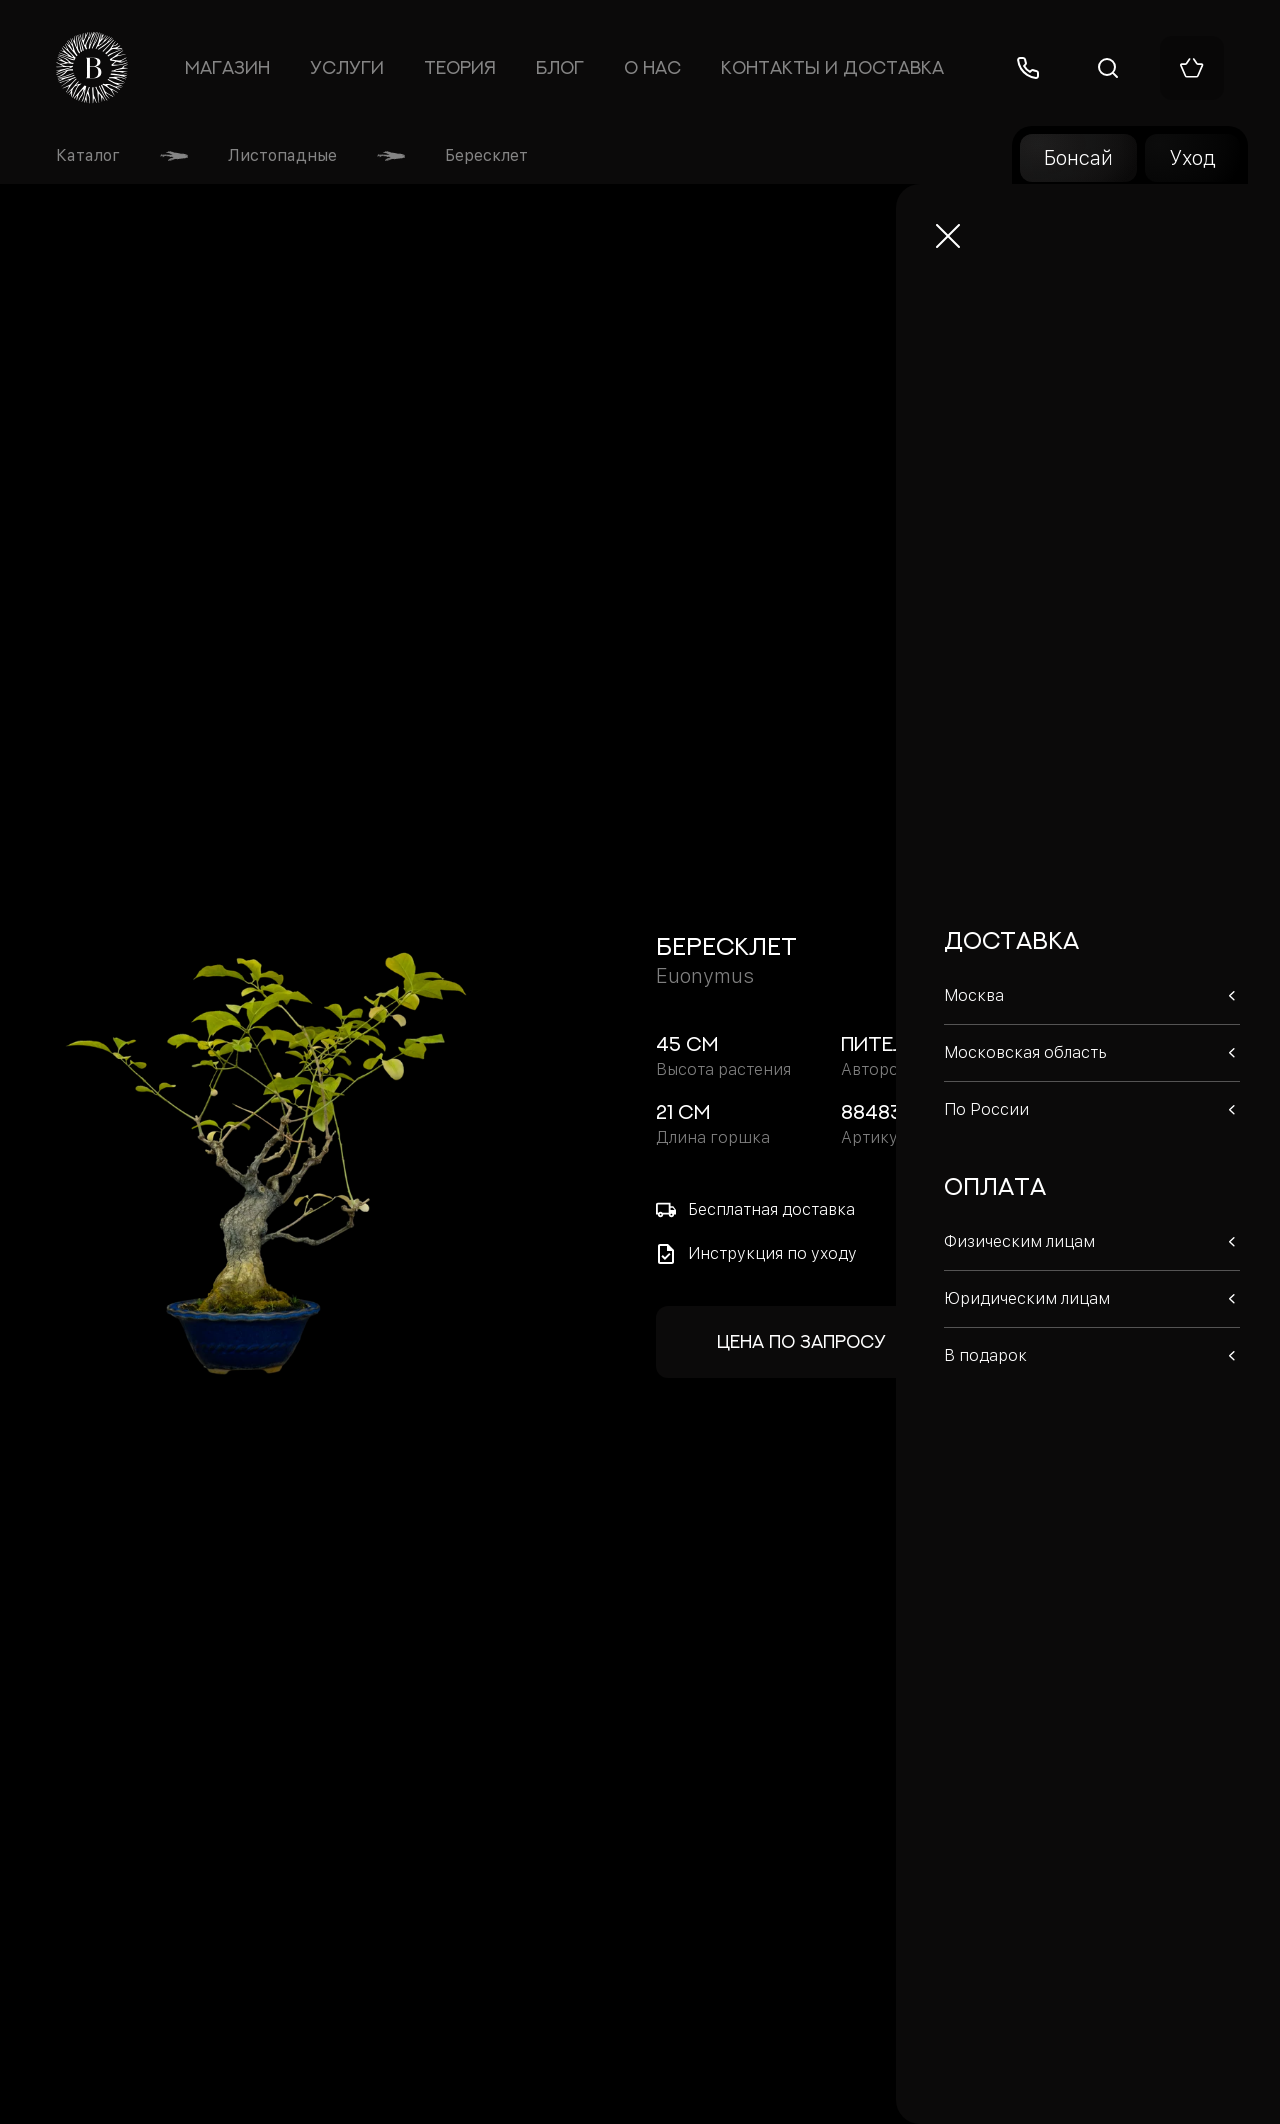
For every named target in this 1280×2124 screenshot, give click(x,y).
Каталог (88, 155)
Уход (1192, 158)
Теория (460, 68)
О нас (652, 68)
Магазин (227, 68)
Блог (560, 68)
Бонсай (1078, 158)
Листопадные (282, 155)
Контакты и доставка (832, 68)
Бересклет (486, 155)
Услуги (347, 68)
